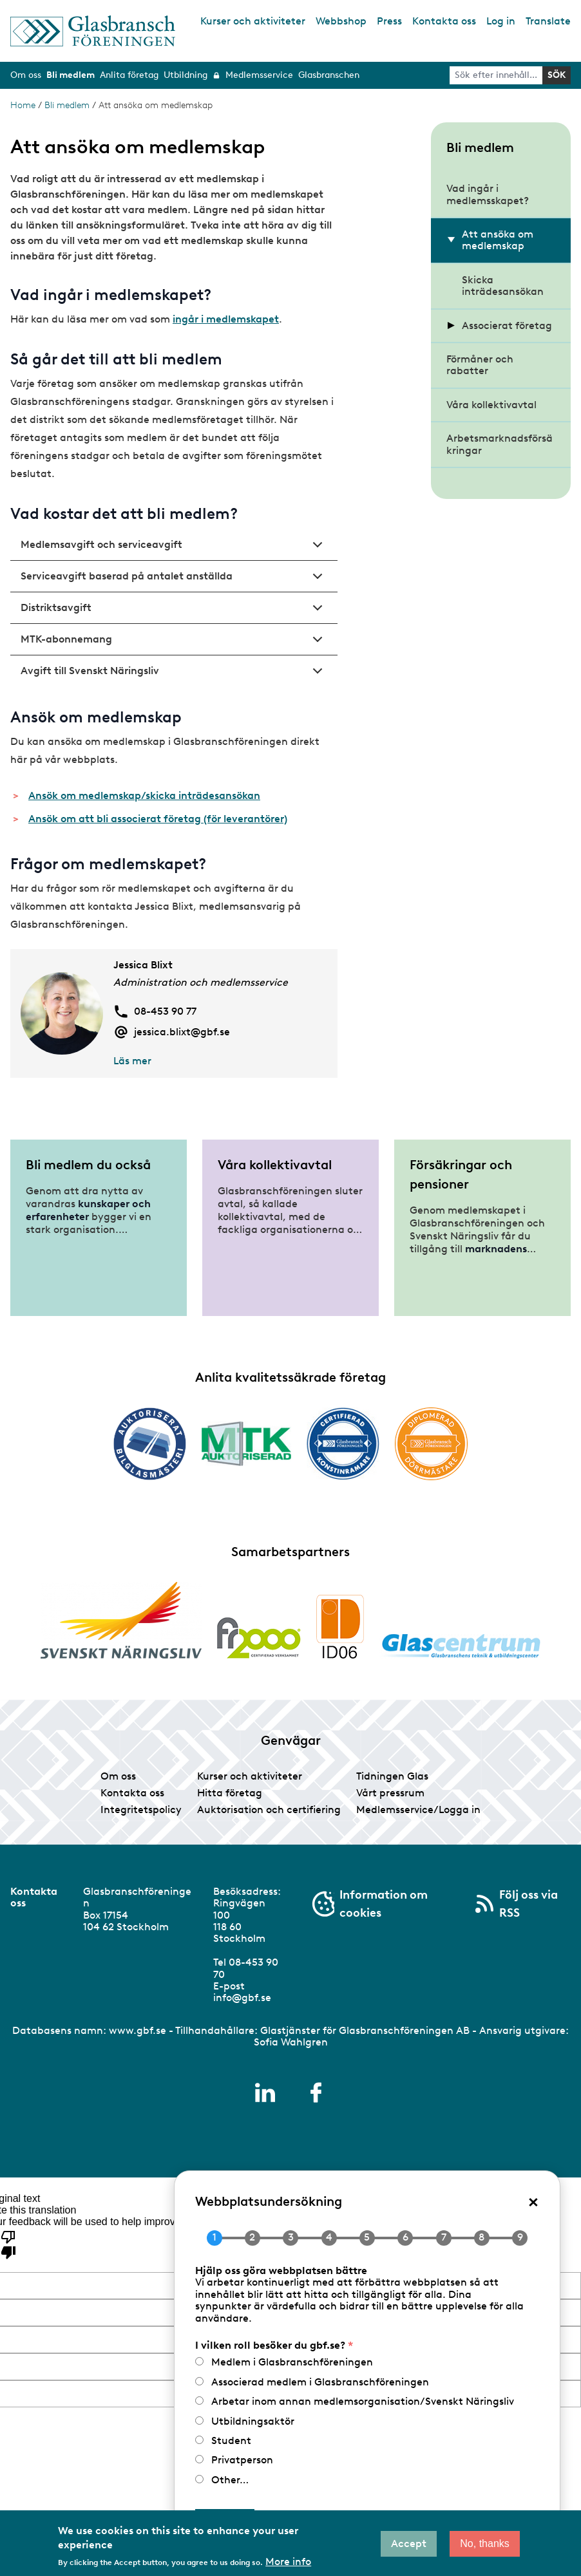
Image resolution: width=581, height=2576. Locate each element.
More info (288, 2562)
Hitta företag (229, 1793)
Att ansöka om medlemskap (497, 240)
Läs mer (132, 1061)
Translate (548, 21)
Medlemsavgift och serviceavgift (174, 549)
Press (389, 21)
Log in (500, 21)
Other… (230, 2480)
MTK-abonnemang (174, 644)
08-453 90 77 (165, 1011)
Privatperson (242, 2460)
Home (22, 105)
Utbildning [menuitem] (185, 75)
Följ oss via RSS (528, 1904)
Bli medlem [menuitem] (70, 75)
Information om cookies (383, 1904)
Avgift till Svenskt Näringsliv (174, 675)
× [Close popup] (533, 2201)
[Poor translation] (8, 2243)
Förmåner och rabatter (479, 365)
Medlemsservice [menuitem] (259, 75)
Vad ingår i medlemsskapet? (487, 194)
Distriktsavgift (174, 612)
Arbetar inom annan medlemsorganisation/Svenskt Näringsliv (362, 2401)
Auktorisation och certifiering (269, 1809)
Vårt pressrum (390, 1793)
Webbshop (341, 21)
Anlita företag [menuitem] (129, 75)
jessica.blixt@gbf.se (182, 1032)
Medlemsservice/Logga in (418, 1809)
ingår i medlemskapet (226, 319)
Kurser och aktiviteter (252, 21)
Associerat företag (507, 325)
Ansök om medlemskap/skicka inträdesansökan (144, 795)
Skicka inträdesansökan (503, 285)
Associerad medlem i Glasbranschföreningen (320, 2382)
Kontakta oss (444, 21)
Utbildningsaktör (252, 2421)
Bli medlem (67, 105)
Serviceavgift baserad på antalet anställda (174, 581)
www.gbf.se (137, 2030)
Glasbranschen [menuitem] (328, 75)
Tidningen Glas (392, 1776)
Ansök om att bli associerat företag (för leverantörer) (157, 819)
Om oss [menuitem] (25, 75)
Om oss (118, 1776)
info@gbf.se (242, 1997)
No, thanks (484, 2543)
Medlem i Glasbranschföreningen (292, 2362)
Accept (408, 2543)
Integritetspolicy (141, 1809)
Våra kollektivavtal (491, 405)
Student (231, 2440)
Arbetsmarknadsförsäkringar (499, 444)
